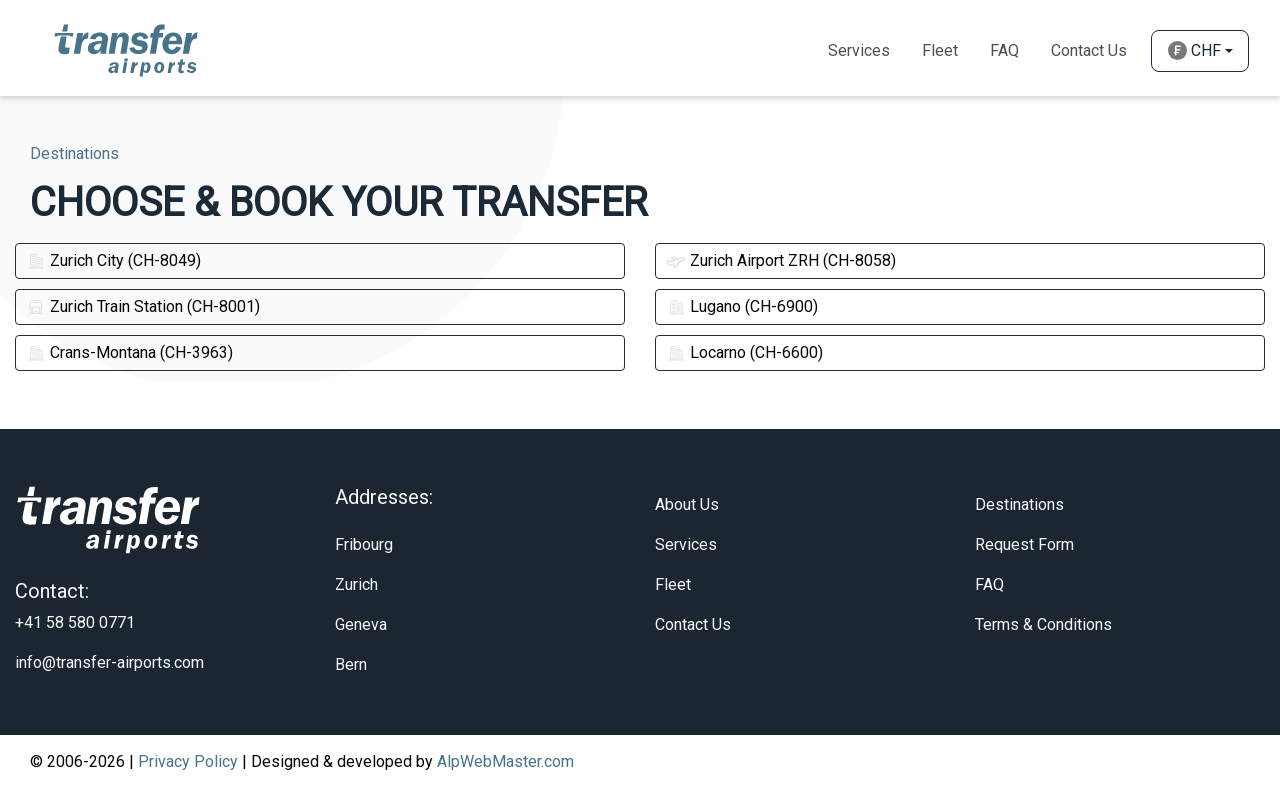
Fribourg (364, 544)
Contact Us (1089, 50)
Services (859, 50)
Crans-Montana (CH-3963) (129, 352)
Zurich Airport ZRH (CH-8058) (781, 260)
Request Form (1024, 544)
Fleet (940, 50)
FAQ (989, 584)
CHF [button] (1194, 50)
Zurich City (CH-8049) (113, 260)
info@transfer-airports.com (109, 662)
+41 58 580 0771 (75, 622)
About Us (687, 504)
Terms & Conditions (1043, 624)
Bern (351, 664)
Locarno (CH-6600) (744, 352)
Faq (1004, 50)
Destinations (1019, 504)
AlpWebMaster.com (505, 761)
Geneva (361, 624)
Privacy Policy (188, 761)
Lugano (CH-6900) (742, 306)
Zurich (356, 584)
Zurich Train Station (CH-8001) (143, 306)
